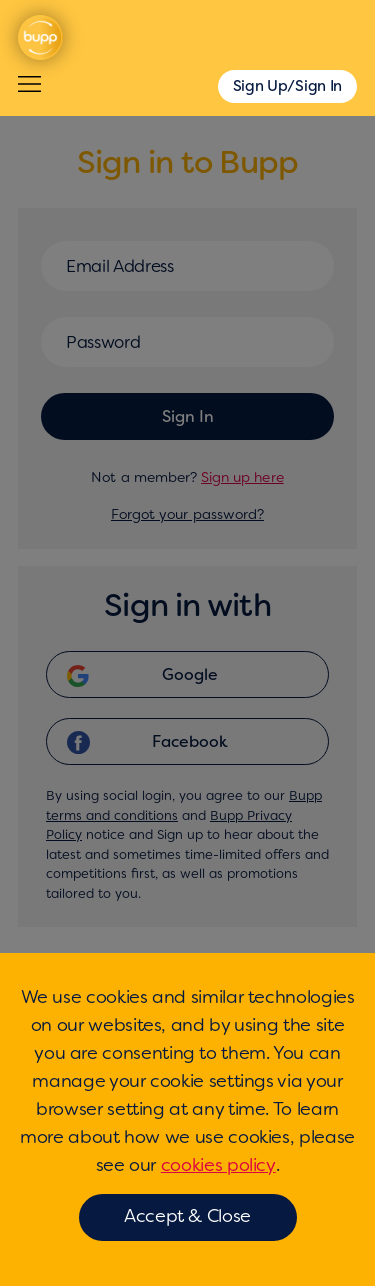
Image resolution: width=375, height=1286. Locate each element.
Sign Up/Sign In (288, 86)
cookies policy (218, 1165)
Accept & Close (187, 1216)
